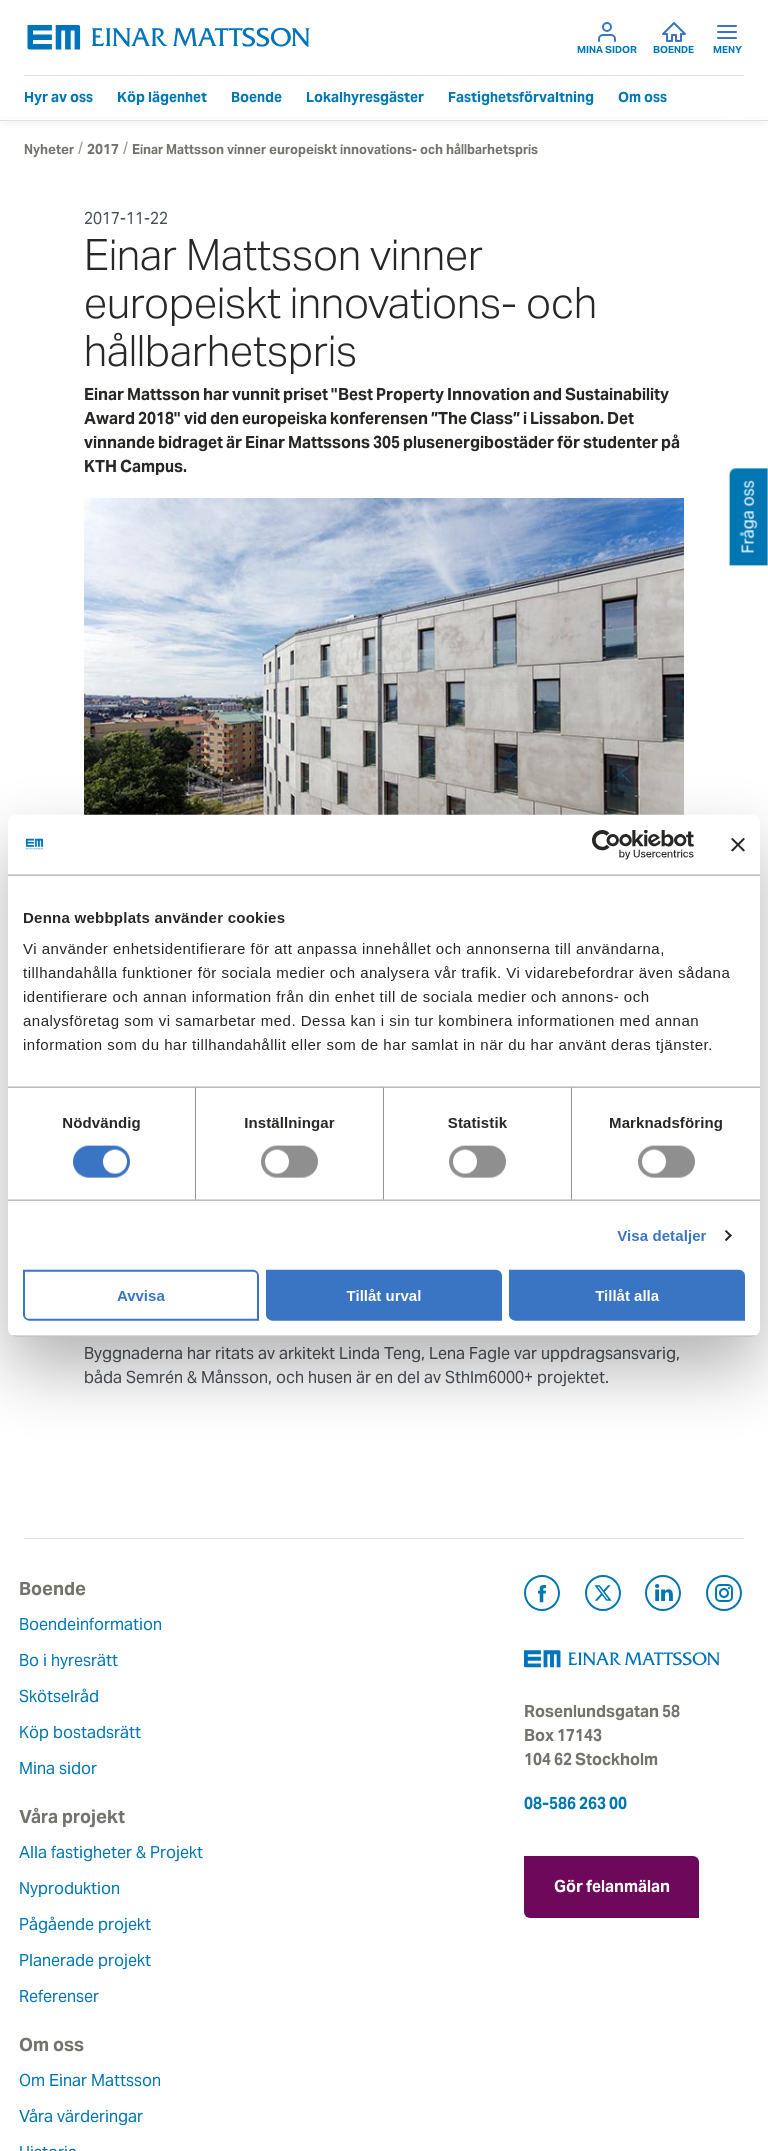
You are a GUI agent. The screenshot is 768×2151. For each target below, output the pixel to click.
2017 (103, 149)
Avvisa (141, 1295)
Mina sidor (607, 38)
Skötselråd (64, 1696)
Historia (53, 1924)
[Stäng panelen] (738, 844)
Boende (673, 38)
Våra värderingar (86, 1888)
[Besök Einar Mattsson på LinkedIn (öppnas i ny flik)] (663, 1596)
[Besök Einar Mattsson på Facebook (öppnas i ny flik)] (542, 1596)
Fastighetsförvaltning (521, 97)
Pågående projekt (340, 1696)
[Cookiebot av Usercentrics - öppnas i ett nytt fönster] (643, 844)
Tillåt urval (384, 1295)
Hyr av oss (58, 97)
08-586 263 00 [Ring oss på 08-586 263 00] (575, 1803)
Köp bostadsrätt (85, 1732)
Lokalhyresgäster (365, 97)
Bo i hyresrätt (73, 1660)
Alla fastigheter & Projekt (366, 1624)
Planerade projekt (340, 1732)
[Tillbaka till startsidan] (169, 37)
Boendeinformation (95, 1624)
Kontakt (303, 1852)
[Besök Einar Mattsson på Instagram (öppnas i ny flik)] (724, 1596)
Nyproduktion (324, 1660)
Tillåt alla (627, 1295)
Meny (727, 38)
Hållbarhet (62, 1960)
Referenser (314, 1768)
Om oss (642, 97)
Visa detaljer (661, 1234)
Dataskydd (63, 2068)
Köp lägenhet (162, 97)
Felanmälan (316, 1888)
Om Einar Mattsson (95, 1852)
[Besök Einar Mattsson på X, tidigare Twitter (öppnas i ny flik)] (603, 1596)
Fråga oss (310, 1924)
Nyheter (49, 149)
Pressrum (309, 1960)
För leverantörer (334, 1996)
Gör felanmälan (633, 1881)
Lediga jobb (68, 1996)
